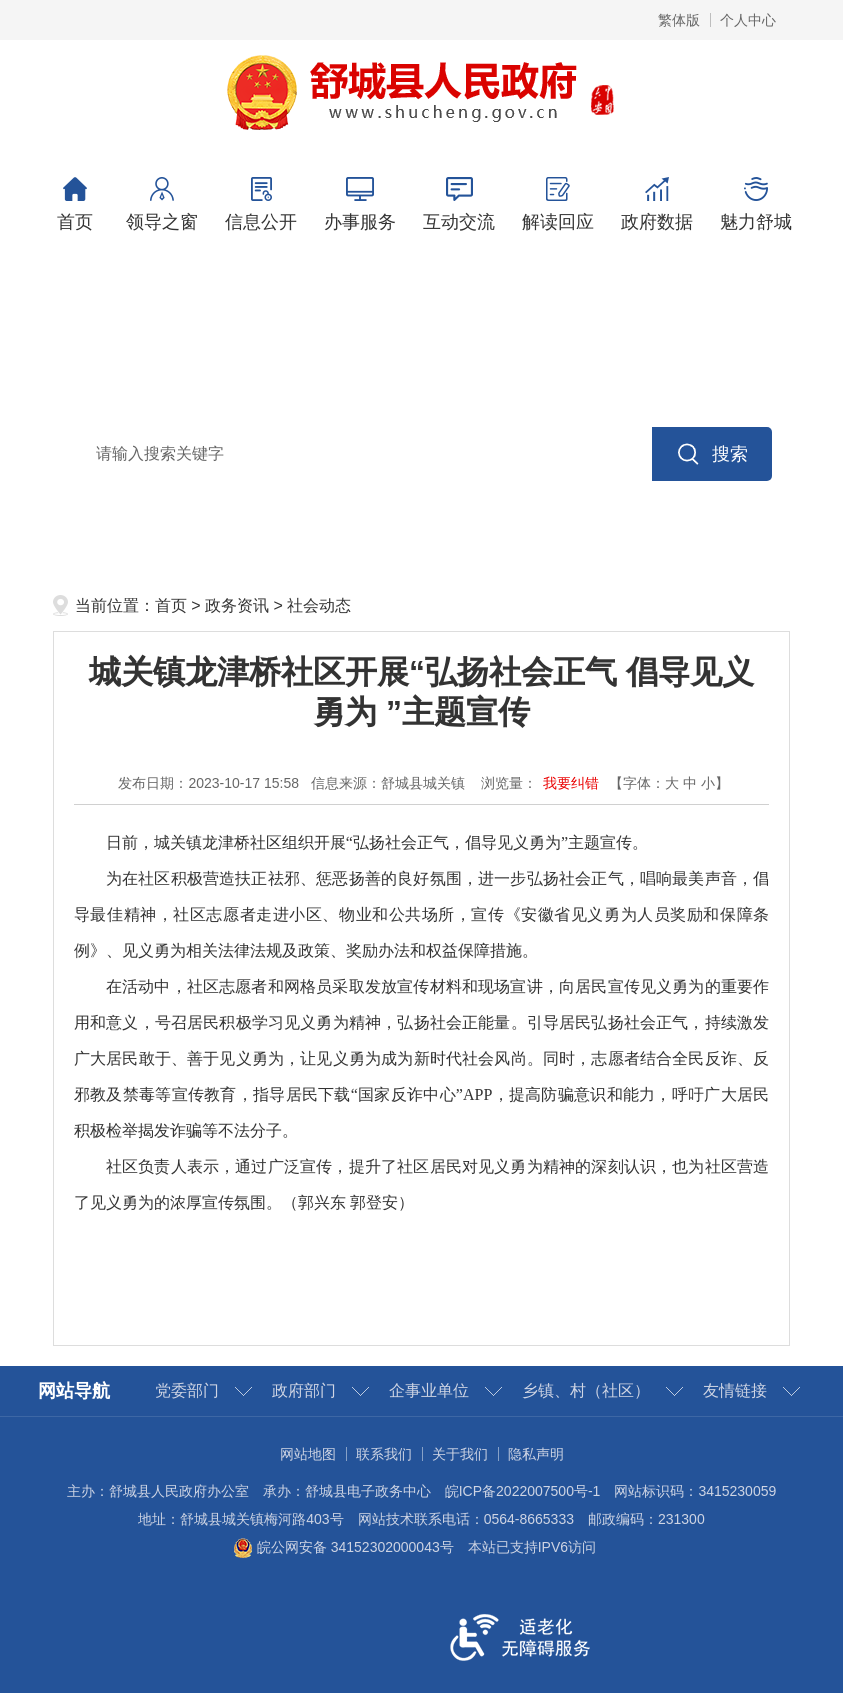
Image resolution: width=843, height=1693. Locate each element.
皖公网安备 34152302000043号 (343, 1547)
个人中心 (748, 20)
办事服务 (360, 204)
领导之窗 (162, 204)
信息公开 (261, 204)
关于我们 (460, 1454)
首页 (75, 204)
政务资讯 (237, 605)
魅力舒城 (756, 204)
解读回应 (558, 204)
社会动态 (319, 605)
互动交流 (459, 204)
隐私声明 (536, 1454)
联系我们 (384, 1454)
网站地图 (308, 1454)
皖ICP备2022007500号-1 (523, 1491)
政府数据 (657, 204)
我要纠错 (571, 783)
